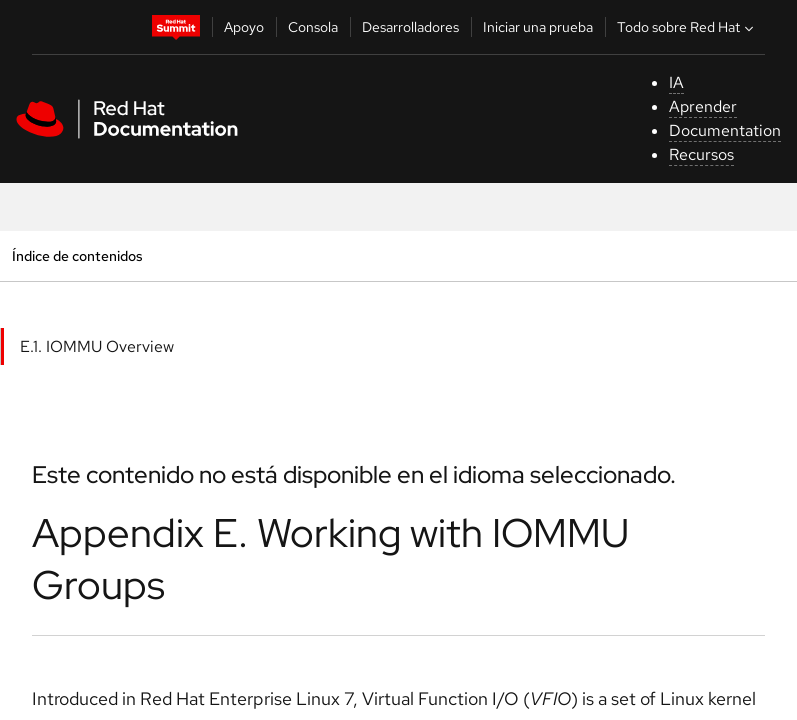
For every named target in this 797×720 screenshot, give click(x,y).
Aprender (703, 106)
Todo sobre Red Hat (687, 27)
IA (676, 82)
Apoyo (244, 27)
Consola (313, 27)
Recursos (701, 154)
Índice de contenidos (77, 255)
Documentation (725, 130)
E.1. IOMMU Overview (97, 346)
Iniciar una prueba (538, 27)
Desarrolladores (410, 27)
